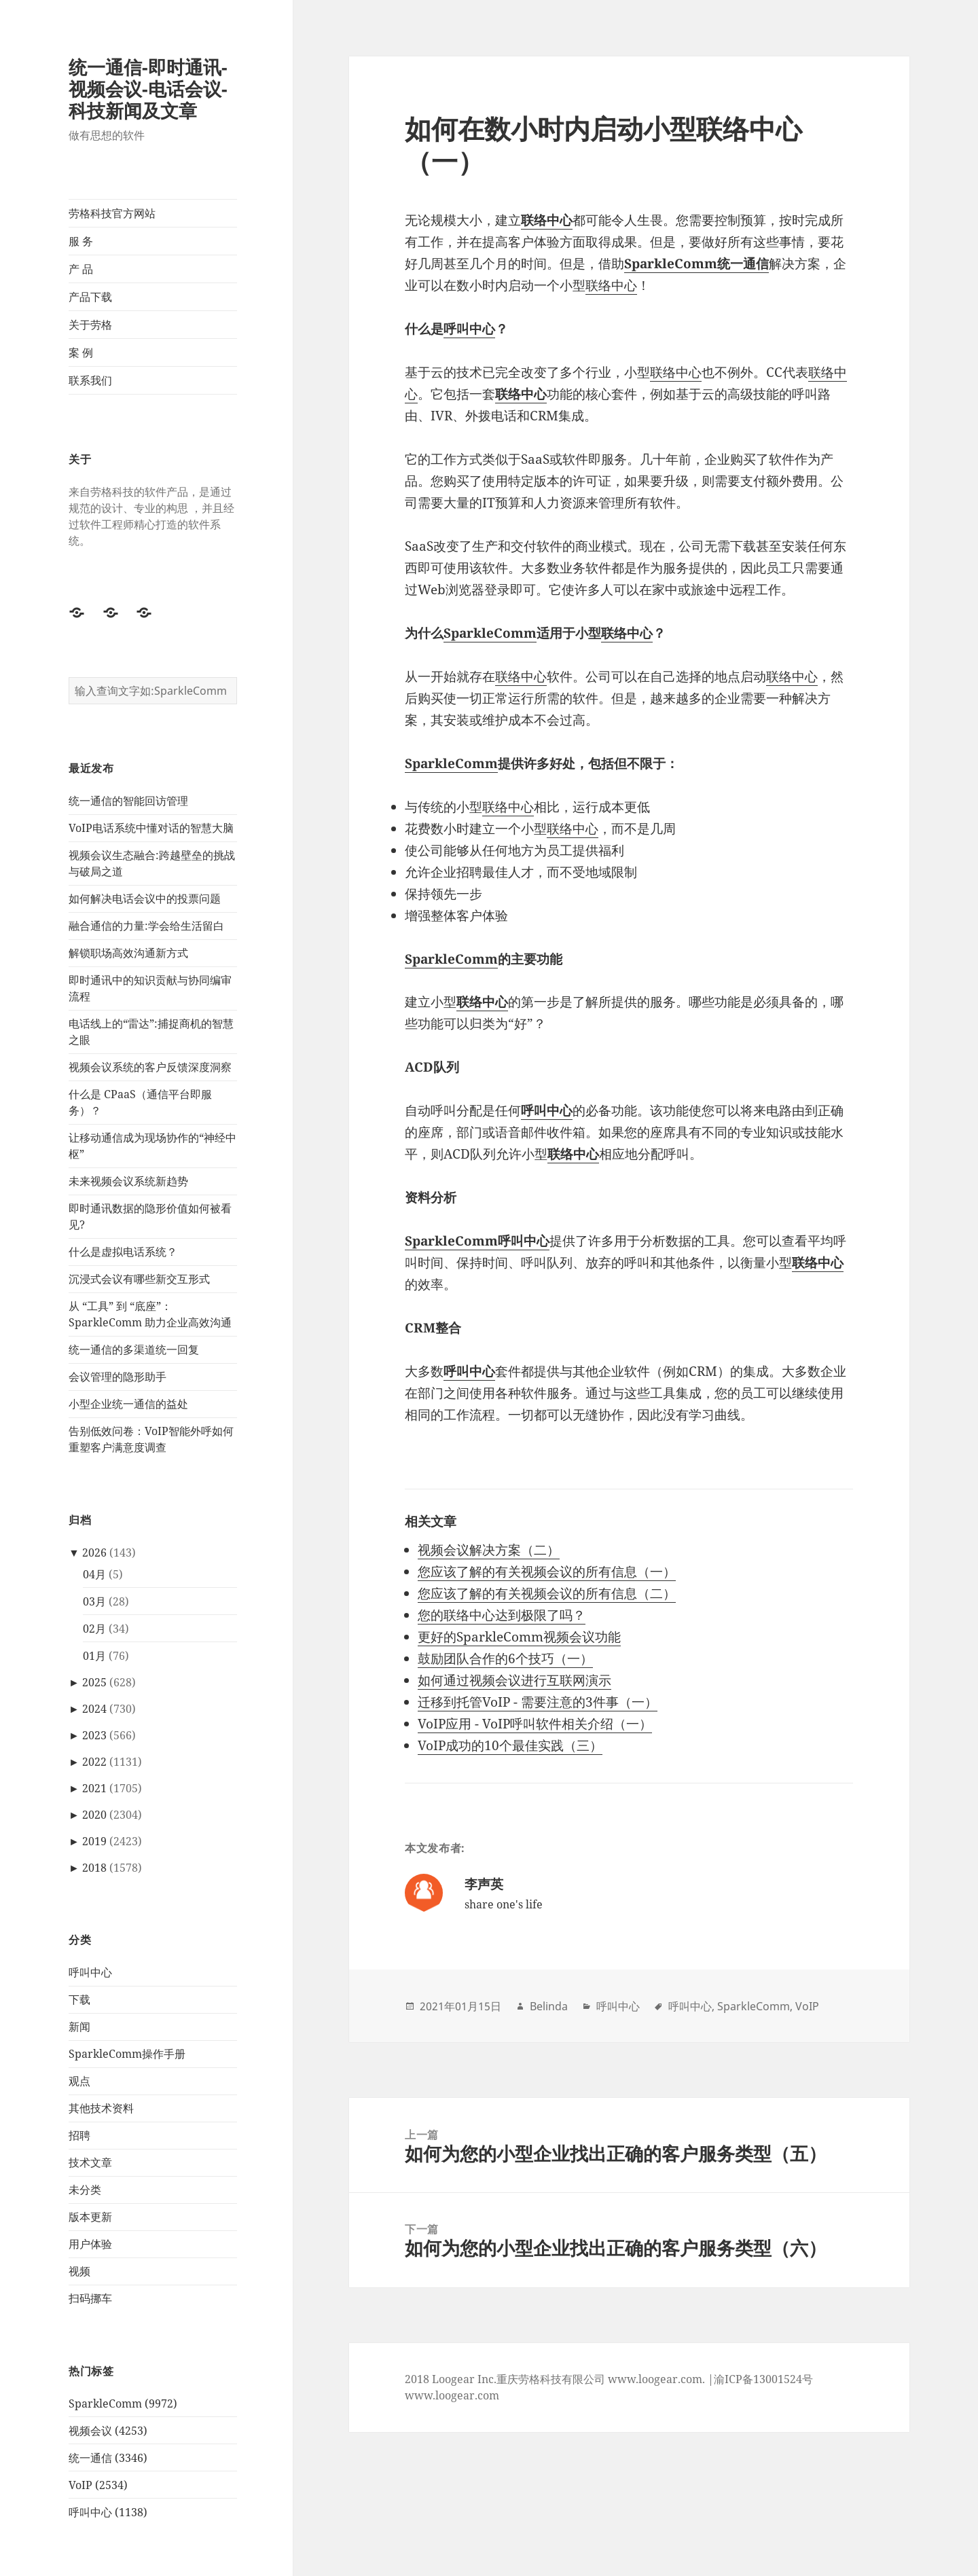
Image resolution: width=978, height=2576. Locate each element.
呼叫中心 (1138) (108, 2512)
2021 (94, 1788)
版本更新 (90, 2216)
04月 (94, 1574)
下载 (79, 1999)
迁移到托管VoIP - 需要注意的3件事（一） (537, 1702)
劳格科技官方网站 (112, 213)
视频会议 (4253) (108, 2430)
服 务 (81, 241)
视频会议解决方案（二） (489, 1550)
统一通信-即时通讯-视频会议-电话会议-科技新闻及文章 (148, 88)
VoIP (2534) (98, 2485)
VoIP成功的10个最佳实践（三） (510, 1745)
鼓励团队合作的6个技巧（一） (505, 1658)
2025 (94, 1682)
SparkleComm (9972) (123, 2403)
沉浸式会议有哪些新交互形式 (139, 1278)
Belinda (549, 2006)
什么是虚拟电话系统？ (123, 1251)
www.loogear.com (452, 2395)
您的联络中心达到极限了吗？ (501, 1615)
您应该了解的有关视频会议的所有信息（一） (547, 1571)
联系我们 (90, 380)
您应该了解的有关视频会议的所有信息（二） (547, 1593)
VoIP (807, 2006)
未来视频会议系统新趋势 (128, 1181)
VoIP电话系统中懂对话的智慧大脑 (151, 827)
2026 (94, 1552)
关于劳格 (90, 324)
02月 (94, 1628)
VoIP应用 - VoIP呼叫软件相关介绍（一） (535, 1724)
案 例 (81, 352)
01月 (94, 1655)
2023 (94, 1735)
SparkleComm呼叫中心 (477, 1241)
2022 (94, 1761)
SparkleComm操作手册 (127, 2053)
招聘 (79, 2135)
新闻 (79, 2026)
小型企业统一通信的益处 (128, 1403)
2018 (94, 1867)
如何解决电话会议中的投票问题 (145, 898)
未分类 (85, 2189)
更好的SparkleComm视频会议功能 (519, 1637)
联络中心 (547, 220)
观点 (79, 2080)
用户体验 (90, 2243)
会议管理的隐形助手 (117, 1376)
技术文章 (90, 2162)
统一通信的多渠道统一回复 (134, 1349)
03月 (94, 1601)
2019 (94, 1841)
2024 (94, 1708)
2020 (94, 1814)
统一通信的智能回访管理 (128, 800)
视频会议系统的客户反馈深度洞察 (150, 1066)
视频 (79, 2271)
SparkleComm (490, 633)
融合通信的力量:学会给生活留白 (146, 925)
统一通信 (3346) (108, 2457)
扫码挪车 (90, 2298)
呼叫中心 (90, 1972)
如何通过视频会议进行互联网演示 (514, 1680)
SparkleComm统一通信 (696, 263)
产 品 (81, 268)
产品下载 (90, 296)
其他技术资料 (101, 2108)
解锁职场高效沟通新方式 (128, 952)
